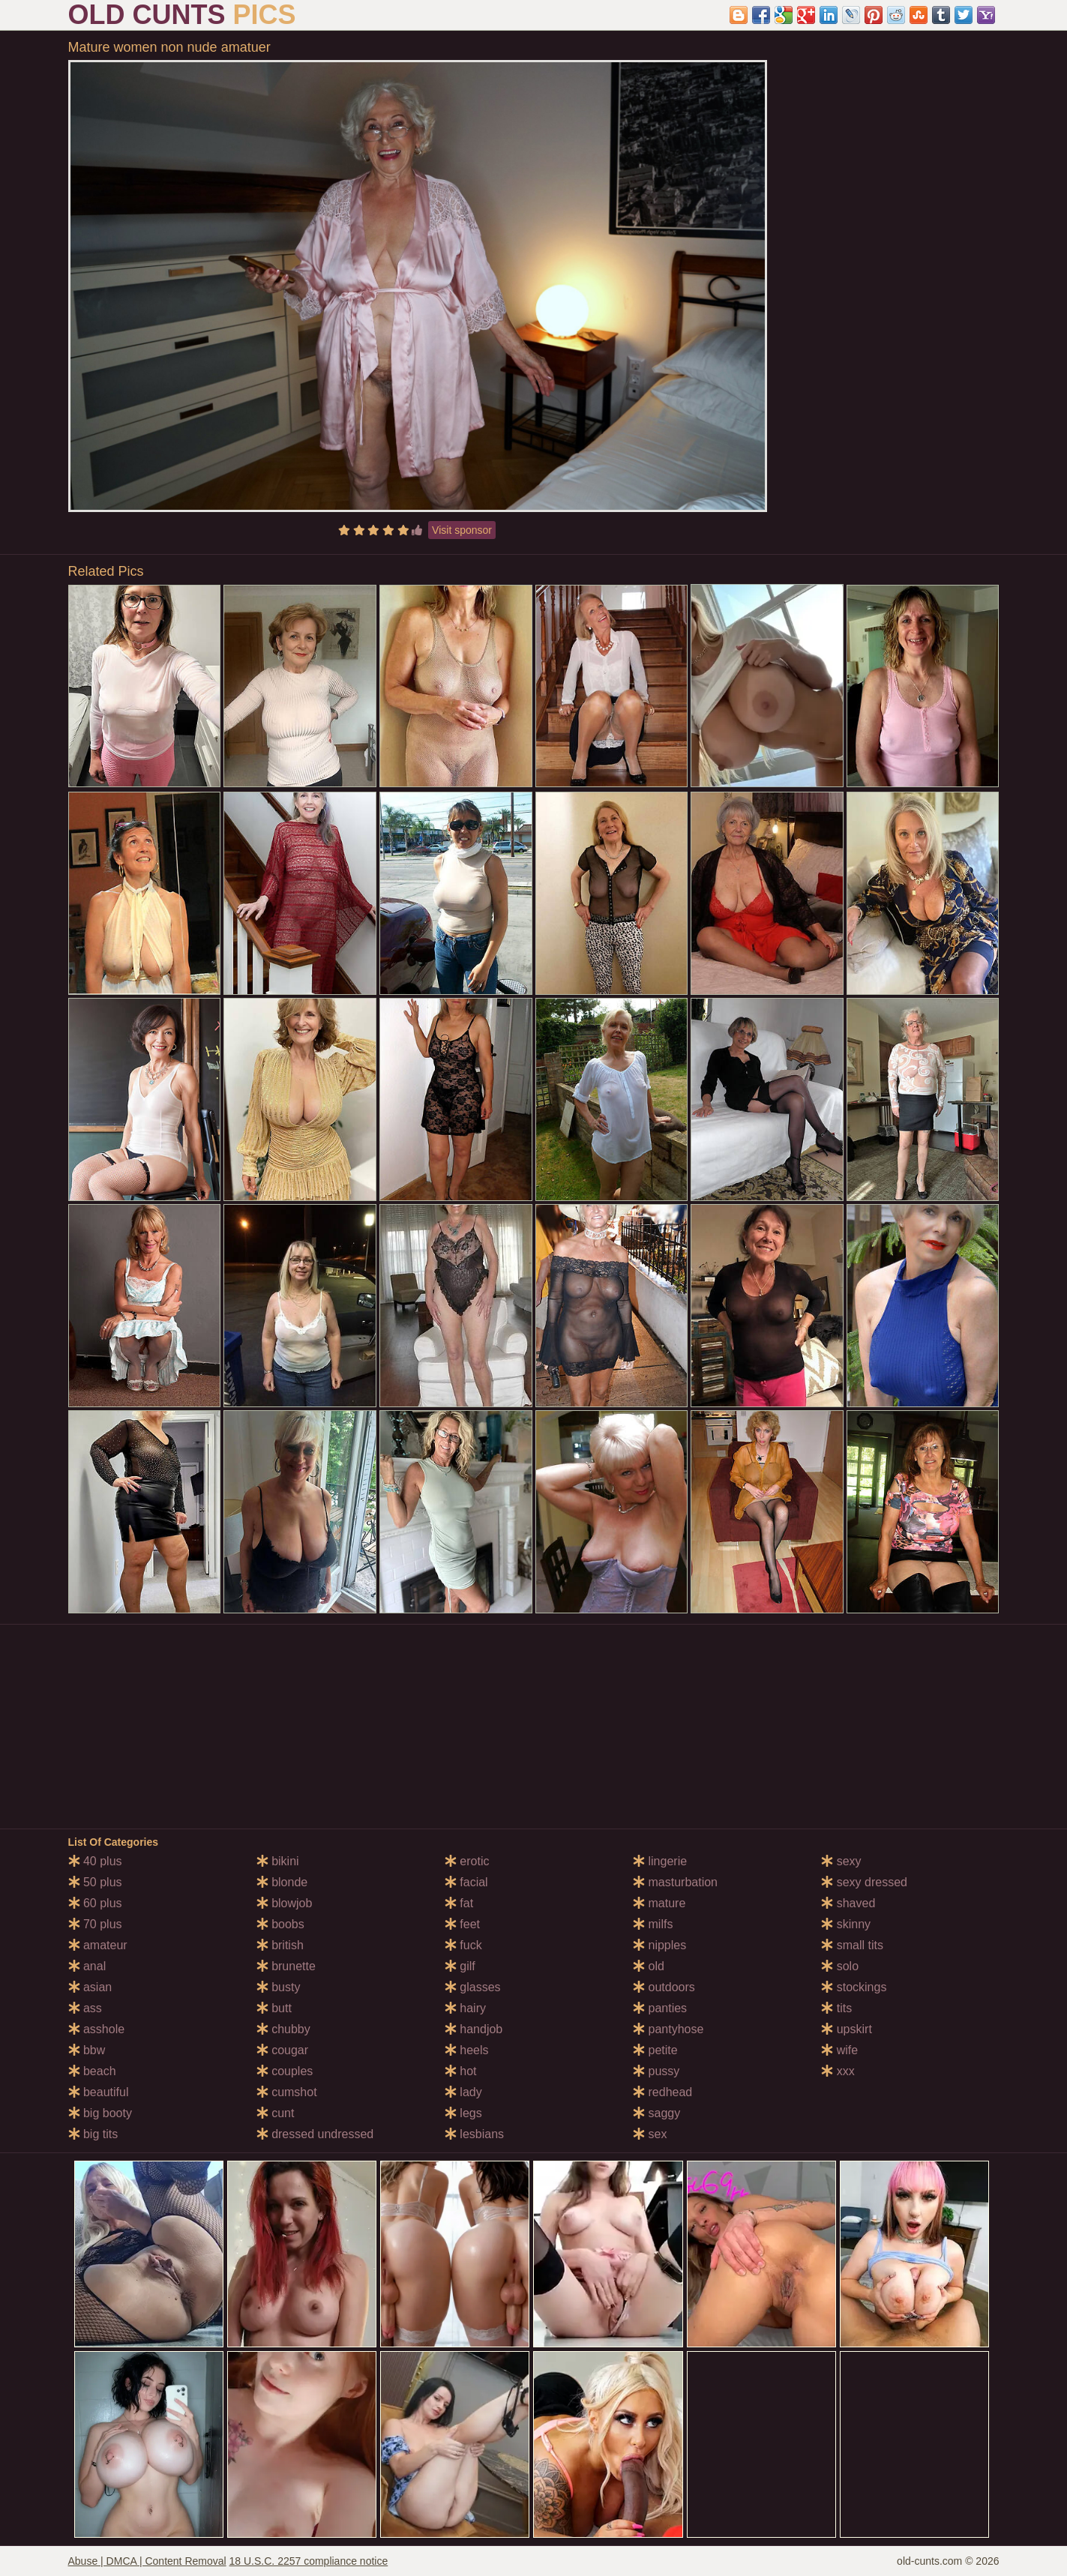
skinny (846, 1924)
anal (87, 1966)
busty (278, 1987)
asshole (96, 2029)
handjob (473, 2029)
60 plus (95, 1903)
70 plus (95, 1924)
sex (650, 2134)
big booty (100, 2113)
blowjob (284, 1903)
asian (90, 1987)
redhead (662, 2092)
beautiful (98, 2092)
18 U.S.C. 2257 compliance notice (308, 2561)
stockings (853, 1987)
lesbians (474, 2134)
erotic (467, 1861)
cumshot (286, 2092)
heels (467, 2050)
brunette (286, 1966)
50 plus (95, 1882)
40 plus (95, 1861)
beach (92, 2071)
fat (459, 1903)
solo (840, 1966)
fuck (463, 1945)
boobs (280, 1924)
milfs (653, 1924)
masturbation (675, 1882)
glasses (473, 1987)
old (648, 1966)
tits (836, 2008)
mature (659, 1903)
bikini (277, 1861)
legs (463, 2113)
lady (463, 2092)
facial (466, 1882)
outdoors (664, 1987)
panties (660, 2008)
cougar (282, 2050)
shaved (848, 1903)
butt (274, 2008)
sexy (841, 1861)
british (280, 1945)
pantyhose (668, 2029)
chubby (283, 2029)
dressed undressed (315, 2134)
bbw (87, 2050)
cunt (275, 2113)
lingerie (660, 1861)
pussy (656, 2071)
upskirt (846, 2029)
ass (85, 2008)
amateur (97, 1945)
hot (461, 2071)
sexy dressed (864, 1882)
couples (284, 2071)
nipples (659, 1945)
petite (655, 2050)
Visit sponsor (462, 530)
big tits (93, 2134)
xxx (837, 2071)
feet (462, 1924)
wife (839, 2050)
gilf (460, 1966)
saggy (656, 2113)
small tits (852, 1945)
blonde (282, 1882)
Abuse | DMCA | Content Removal (147, 2561)
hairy (465, 2008)
